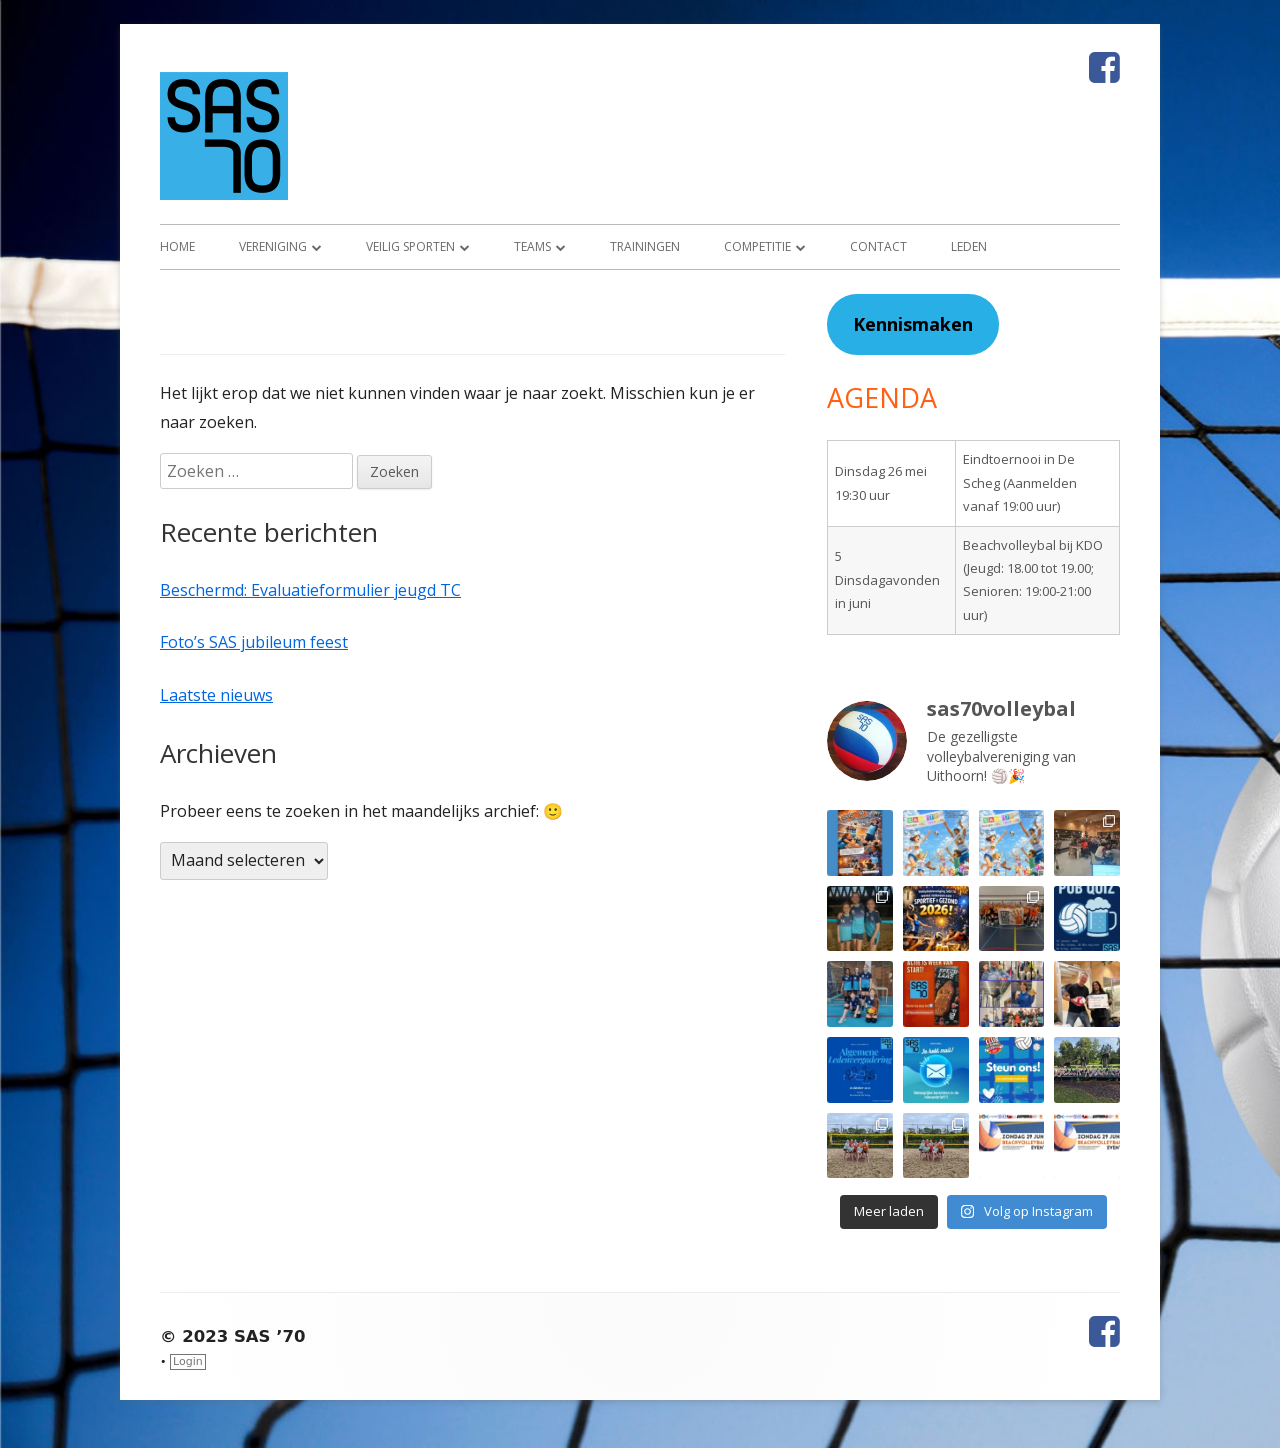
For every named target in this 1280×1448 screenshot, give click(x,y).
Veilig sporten (410, 246)
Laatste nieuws (216, 695)
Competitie (757, 246)
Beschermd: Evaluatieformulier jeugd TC (310, 590)
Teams (532, 246)
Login (188, 1361)
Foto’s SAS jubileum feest (254, 642)
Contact (878, 246)
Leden (969, 246)
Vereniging (273, 246)
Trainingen (645, 246)
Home (177, 246)
